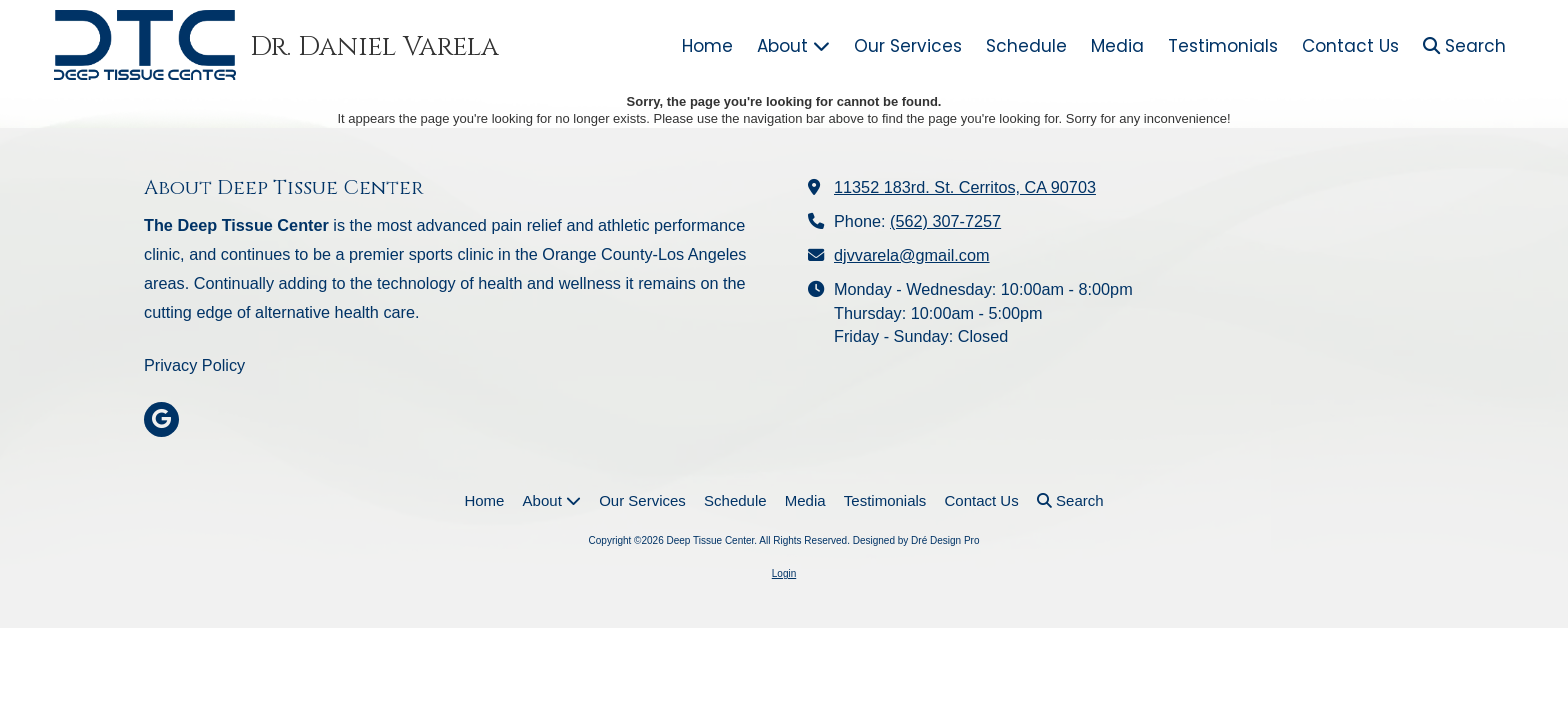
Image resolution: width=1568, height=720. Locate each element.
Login (784, 573)
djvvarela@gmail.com (912, 255)
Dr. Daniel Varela (374, 47)
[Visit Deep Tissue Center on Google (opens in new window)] (161, 419)
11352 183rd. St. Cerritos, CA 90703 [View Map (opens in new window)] (965, 187)
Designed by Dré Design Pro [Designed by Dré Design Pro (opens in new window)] (916, 540)
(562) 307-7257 (945, 221)
